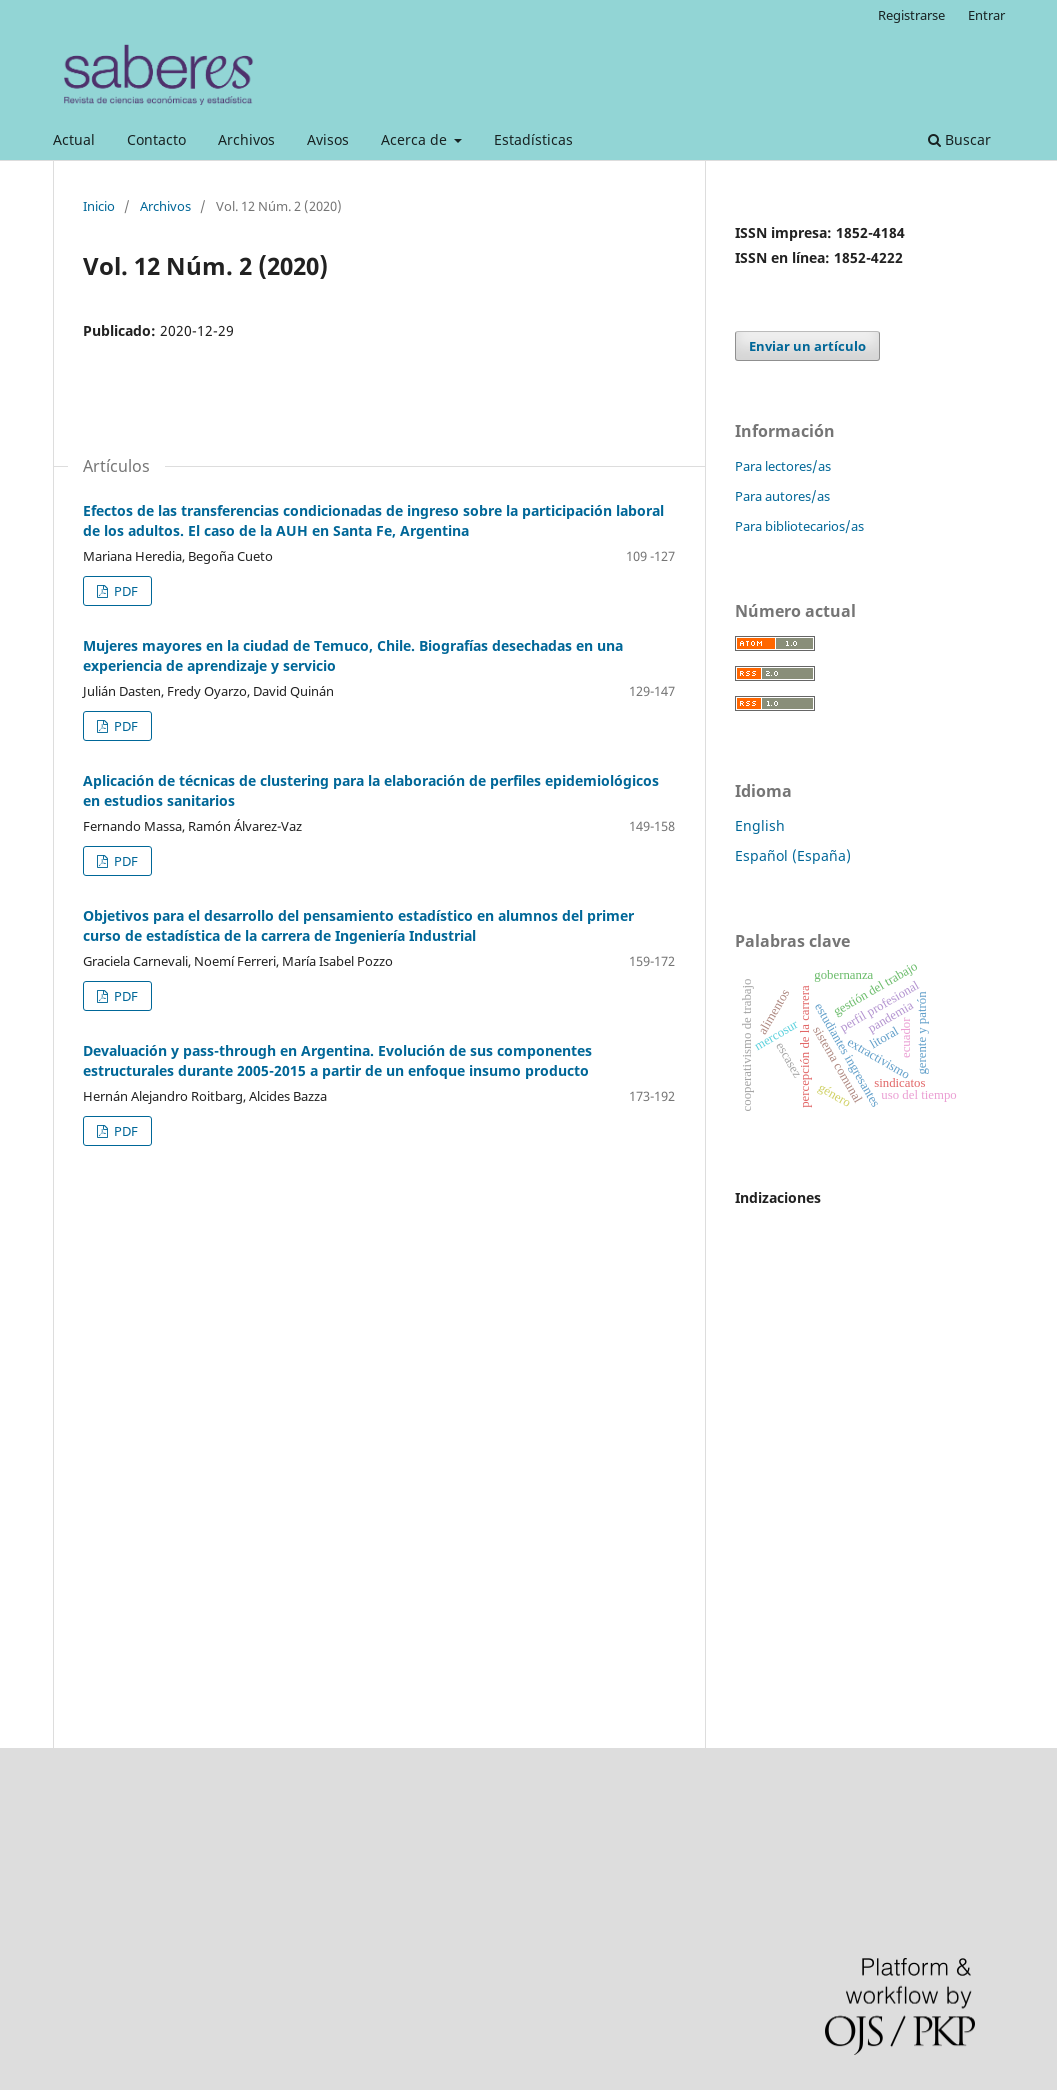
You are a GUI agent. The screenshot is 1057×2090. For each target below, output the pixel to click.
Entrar (986, 15)
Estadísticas (533, 139)
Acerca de (416, 139)
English (760, 825)
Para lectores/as (783, 466)
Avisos (328, 139)
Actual (74, 139)
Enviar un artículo (807, 346)
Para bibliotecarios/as (799, 526)
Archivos (246, 139)
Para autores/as (782, 496)
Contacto (156, 139)
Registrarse (911, 15)
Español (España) (793, 855)
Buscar (959, 139)
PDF (124, 591)
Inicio (99, 206)
